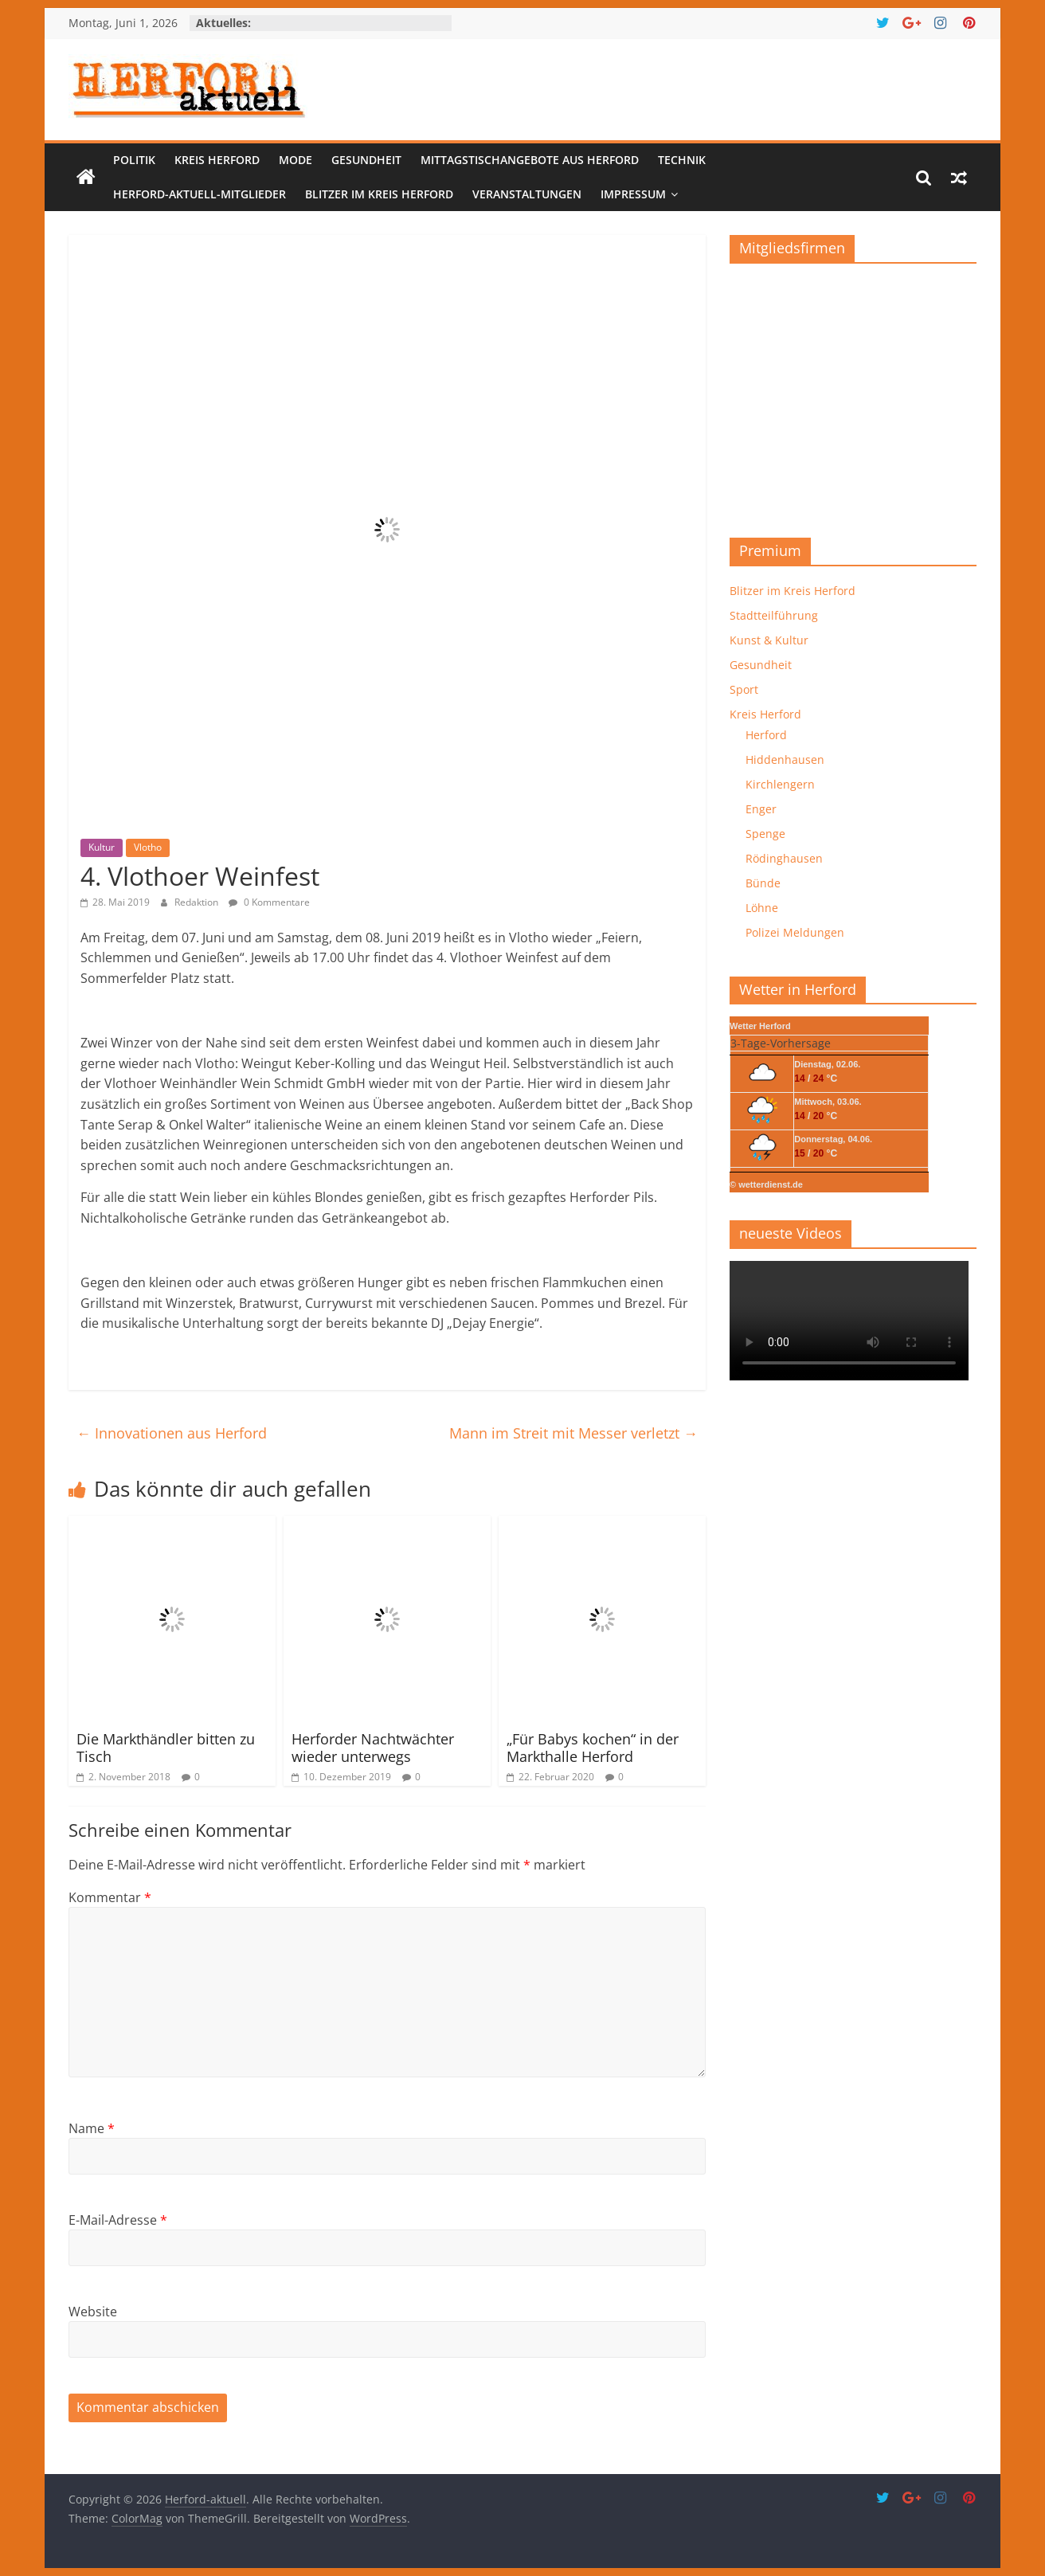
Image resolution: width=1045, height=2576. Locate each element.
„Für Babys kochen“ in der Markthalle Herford (593, 1747)
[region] (853, 395)
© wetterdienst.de (766, 1184)
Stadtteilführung (774, 615)
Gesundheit (366, 159)
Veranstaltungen (526, 194)
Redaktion (197, 902)
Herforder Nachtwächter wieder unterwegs (373, 1747)
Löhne (762, 907)
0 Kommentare (269, 902)
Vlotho (148, 847)
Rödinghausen (784, 858)
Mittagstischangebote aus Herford (530, 159)
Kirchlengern (780, 784)
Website (92, 2311)
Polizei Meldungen (795, 932)
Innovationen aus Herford (171, 1433)
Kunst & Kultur (769, 640)
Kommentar (109, 1897)
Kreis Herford (217, 159)
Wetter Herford (760, 1026)
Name (91, 2128)
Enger (761, 808)
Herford (766, 734)
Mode (295, 159)
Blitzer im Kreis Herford (379, 194)
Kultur (101, 847)
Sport (744, 689)
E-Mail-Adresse (117, 2220)
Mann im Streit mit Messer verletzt (573, 1433)
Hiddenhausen (785, 759)
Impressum (633, 194)
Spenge (765, 833)
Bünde (763, 883)
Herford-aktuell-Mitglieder (199, 194)
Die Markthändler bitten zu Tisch (165, 1747)
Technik (682, 159)
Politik (134, 159)
